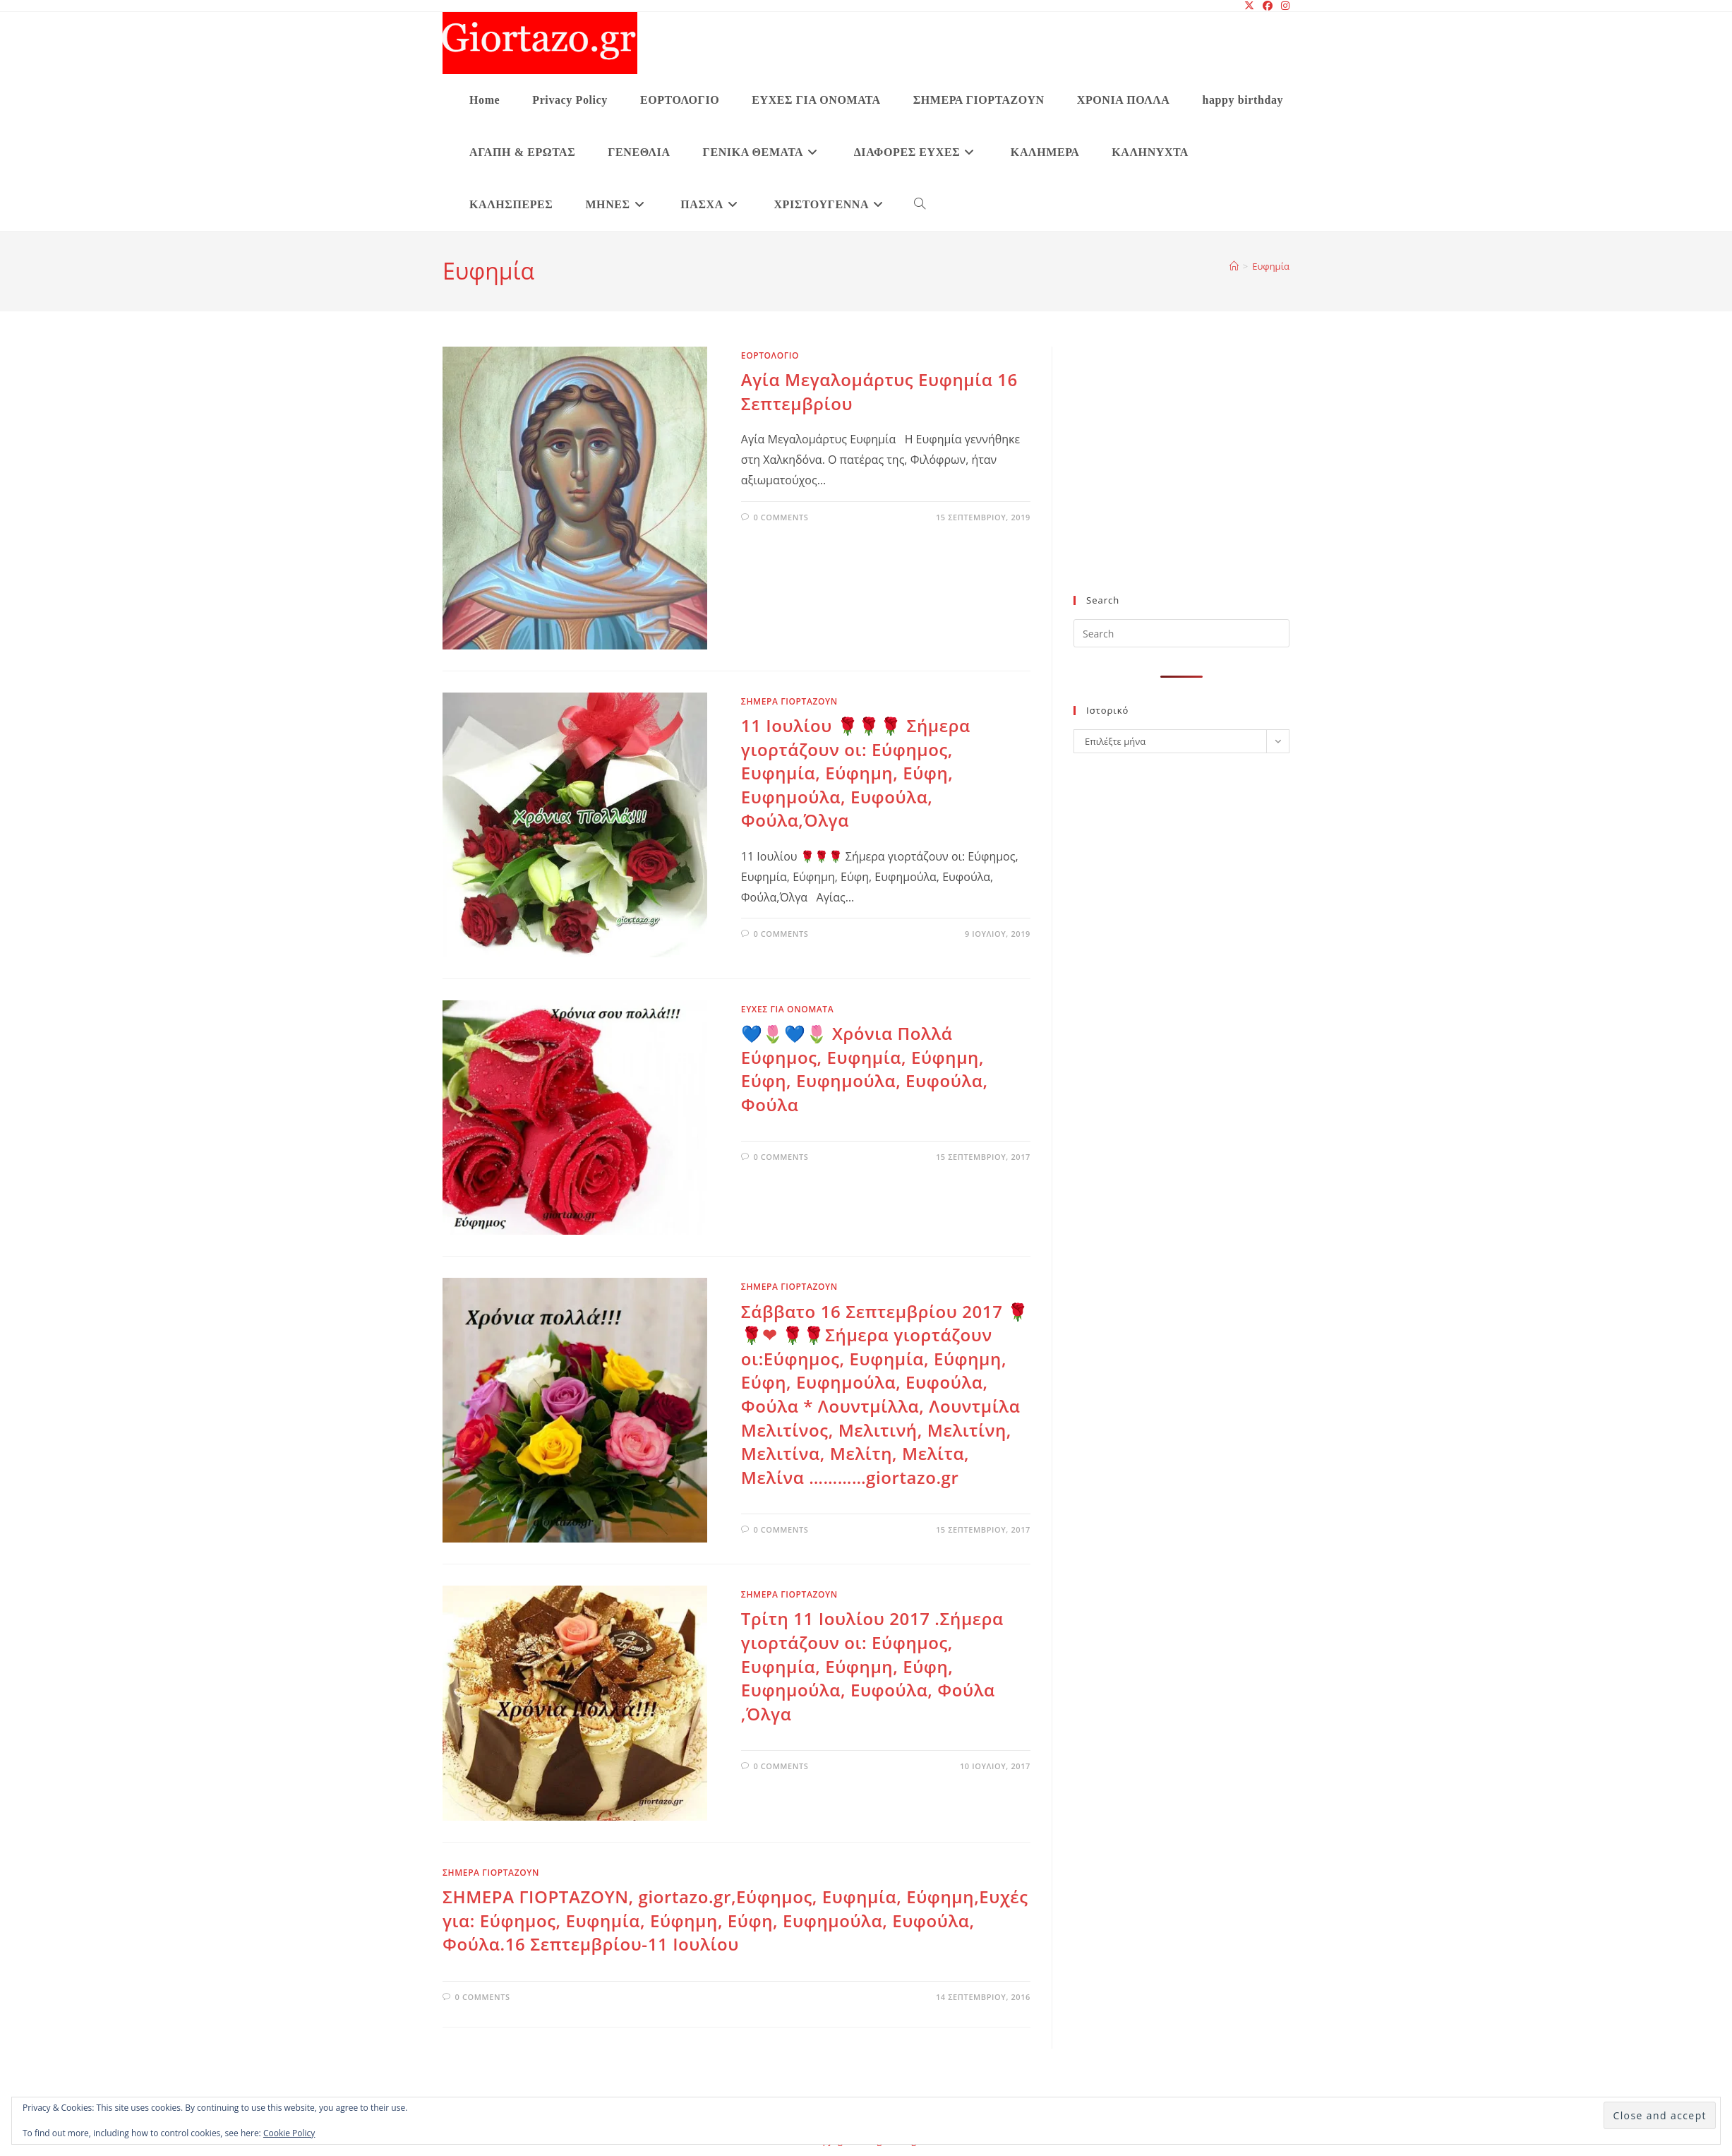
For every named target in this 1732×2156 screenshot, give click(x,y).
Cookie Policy (289, 2133)
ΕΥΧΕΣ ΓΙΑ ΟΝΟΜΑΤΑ (787, 1009)
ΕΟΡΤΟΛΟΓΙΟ (770, 355)
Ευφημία (1270, 266)
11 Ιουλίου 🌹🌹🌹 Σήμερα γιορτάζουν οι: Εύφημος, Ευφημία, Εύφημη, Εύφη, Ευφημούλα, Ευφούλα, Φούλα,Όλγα (855, 773)
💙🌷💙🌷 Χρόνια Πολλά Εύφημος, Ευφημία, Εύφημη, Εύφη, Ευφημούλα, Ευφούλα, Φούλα (864, 1069)
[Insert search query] (1181, 633)
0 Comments (780, 517)
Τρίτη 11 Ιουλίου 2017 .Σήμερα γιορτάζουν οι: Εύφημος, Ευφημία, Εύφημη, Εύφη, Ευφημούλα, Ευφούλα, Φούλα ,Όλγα (872, 1666)
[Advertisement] (1181, 479)
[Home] (1234, 266)
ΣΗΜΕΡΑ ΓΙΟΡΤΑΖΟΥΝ (789, 701)
